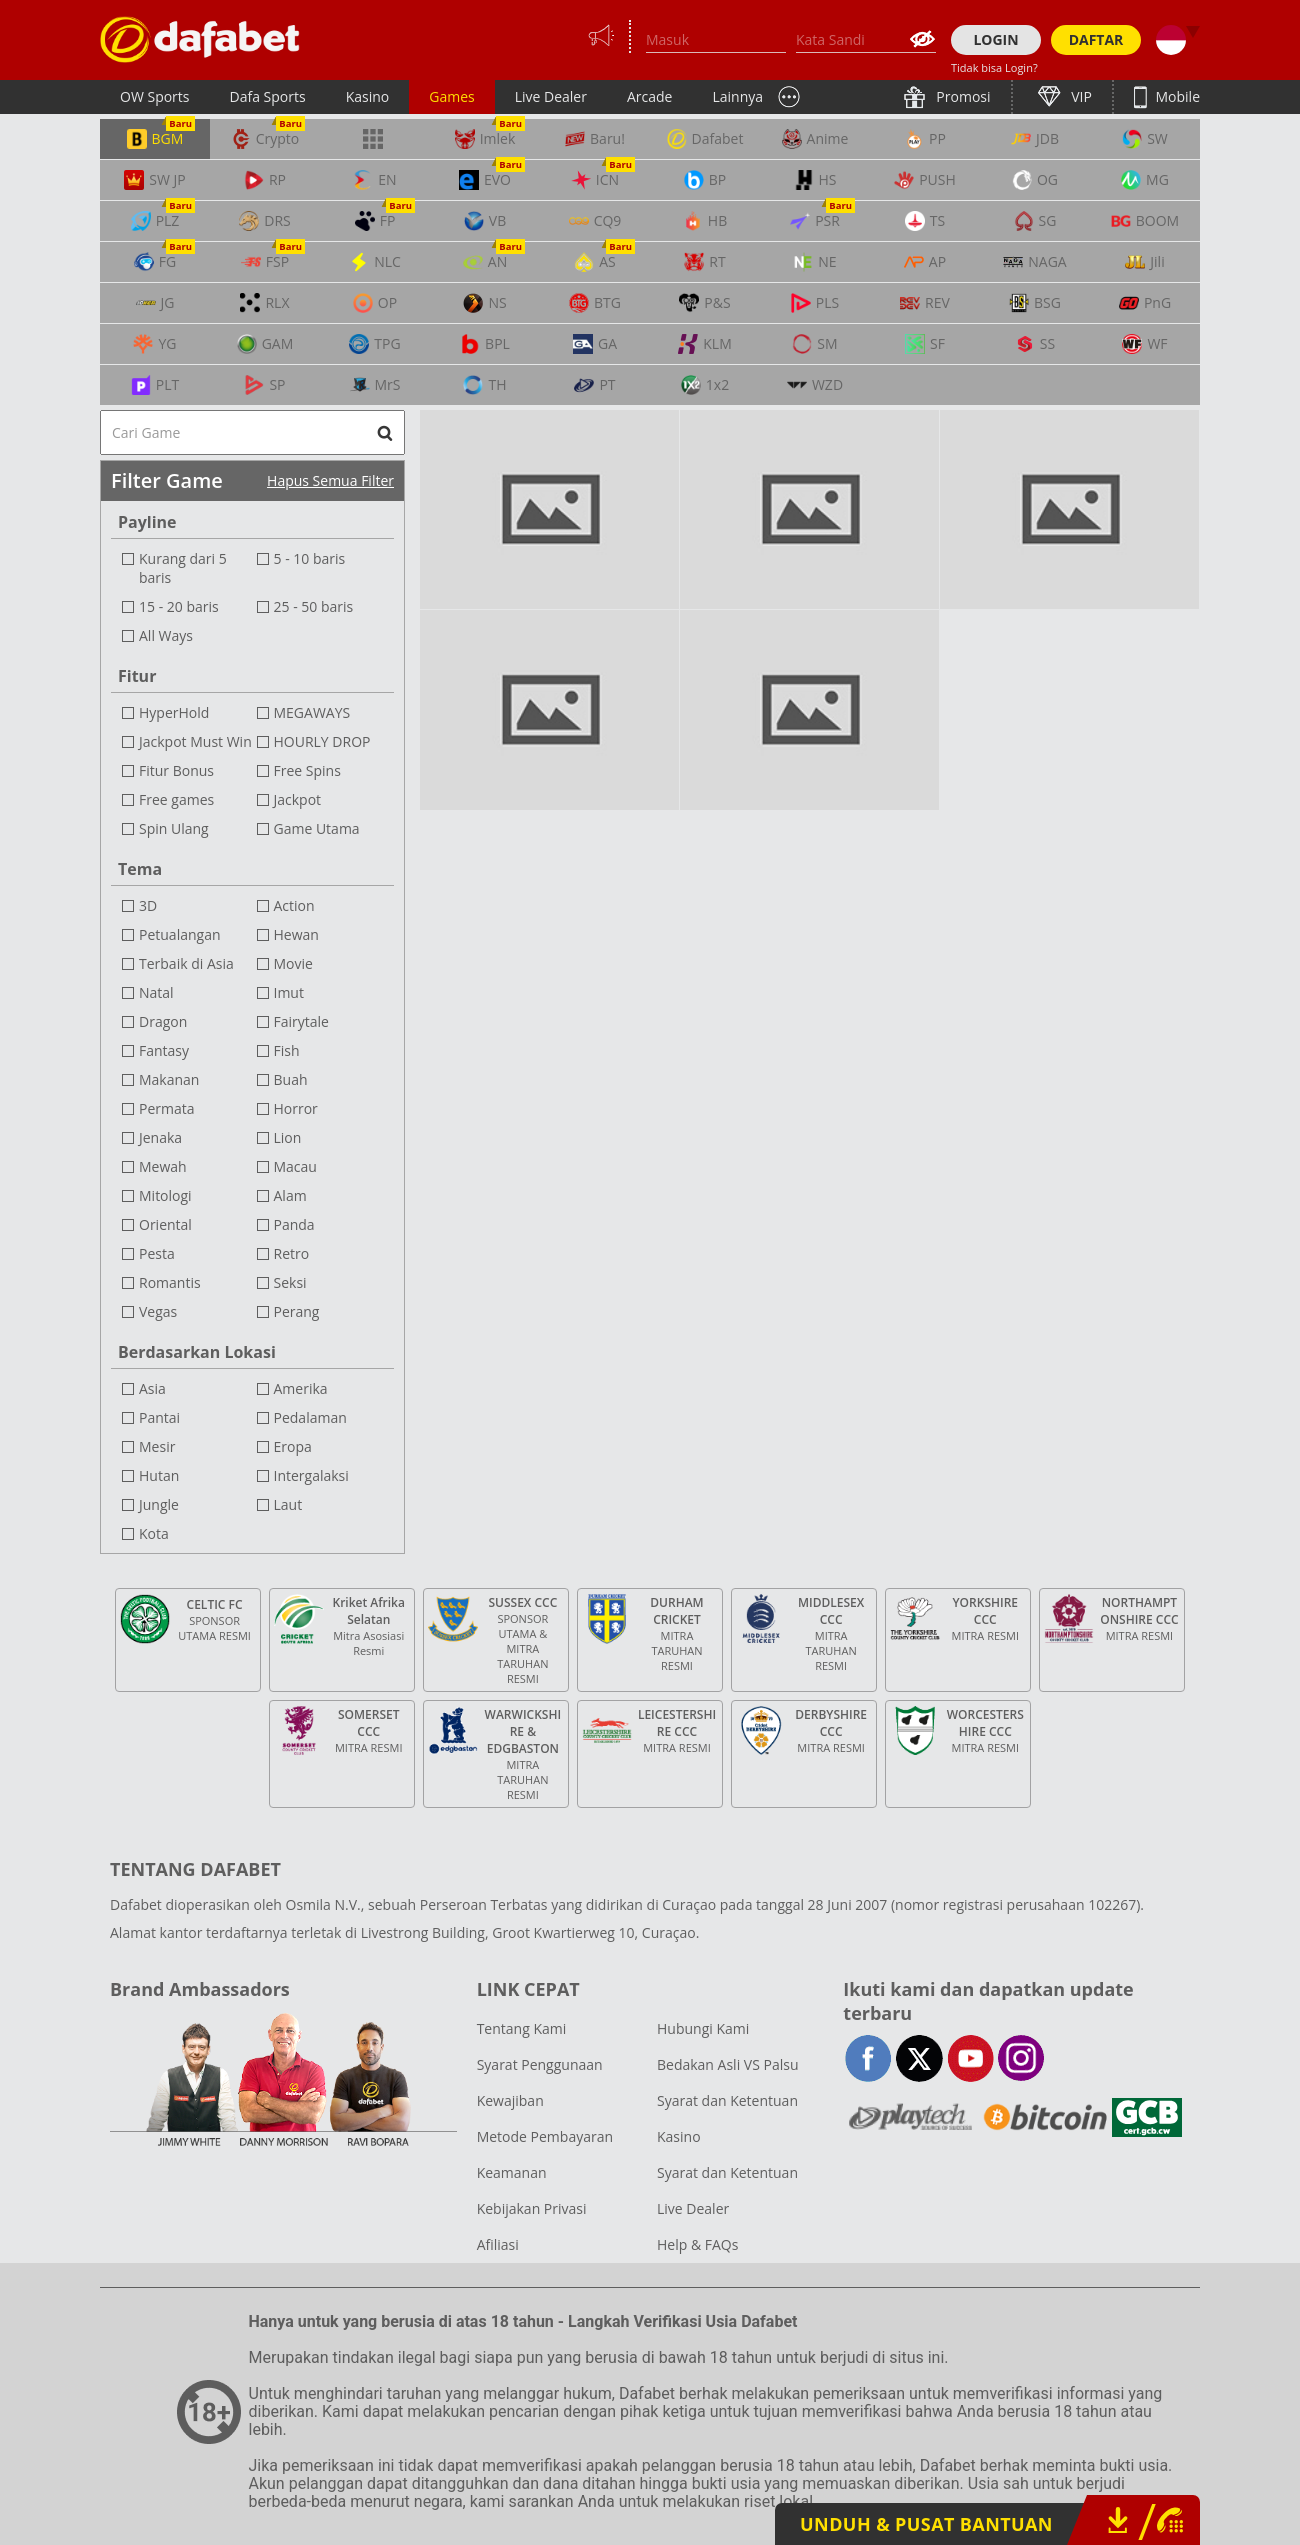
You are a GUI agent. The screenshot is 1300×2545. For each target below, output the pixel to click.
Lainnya (737, 96)
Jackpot (298, 799)
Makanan (169, 1079)
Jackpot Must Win (195, 741)
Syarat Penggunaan (540, 2064)
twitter (919, 2058)
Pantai (159, 1417)
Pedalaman (310, 1417)
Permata (167, 1108)
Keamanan (512, 2172)
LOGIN (995, 39)
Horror (296, 1108)
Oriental (165, 1224)
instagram (1021, 2058)
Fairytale (301, 1021)
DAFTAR (1096, 39)
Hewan (296, 934)
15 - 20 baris (179, 606)
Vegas (158, 1311)
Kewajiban (510, 2100)
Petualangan (180, 934)
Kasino (368, 96)
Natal (156, 992)
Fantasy (164, 1050)
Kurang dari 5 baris (183, 568)
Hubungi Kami (703, 2028)
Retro (292, 1253)
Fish (287, 1050)
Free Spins (307, 770)
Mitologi (165, 1195)
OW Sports (155, 96)
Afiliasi (498, 2244)
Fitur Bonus (176, 770)
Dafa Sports (268, 96)
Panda (294, 1224)
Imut (289, 992)
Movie (293, 963)
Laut (288, 1504)
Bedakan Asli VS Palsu (728, 2064)
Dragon (163, 1021)
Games (451, 96)
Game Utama (317, 828)
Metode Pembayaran (545, 2136)
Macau (295, 1166)
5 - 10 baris (310, 558)
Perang (297, 1311)
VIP (1080, 96)
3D (148, 905)
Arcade (650, 96)
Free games (176, 799)
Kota (154, 1533)
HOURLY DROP (322, 741)
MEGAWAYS (312, 712)
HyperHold (174, 712)
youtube (970, 2058)
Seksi (290, 1282)
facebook (868, 2058)
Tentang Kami (522, 2028)
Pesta (157, 1253)
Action (294, 905)
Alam (290, 1195)
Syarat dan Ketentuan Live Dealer (727, 2190)
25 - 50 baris (314, 606)
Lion (288, 1137)
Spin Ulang (174, 828)
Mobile (1176, 96)
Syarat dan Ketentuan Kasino (727, 2118)
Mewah (163, 1166)
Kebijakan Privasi (532, 2208)
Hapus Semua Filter (330, 480)
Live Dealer (551, 96)
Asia (152, 1388)
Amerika (301, 1388)
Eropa (293, 1446)
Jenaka (160, 1137)
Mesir (157, 1446)
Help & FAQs (697, 2244)
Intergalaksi (311, 1475)
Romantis (170, 1282)
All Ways (166, 635)
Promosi (962, 96)
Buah (291, 1079)
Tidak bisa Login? (994, 67)
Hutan (159, 1475)
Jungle (159, 1504)
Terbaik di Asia (186, 963)
